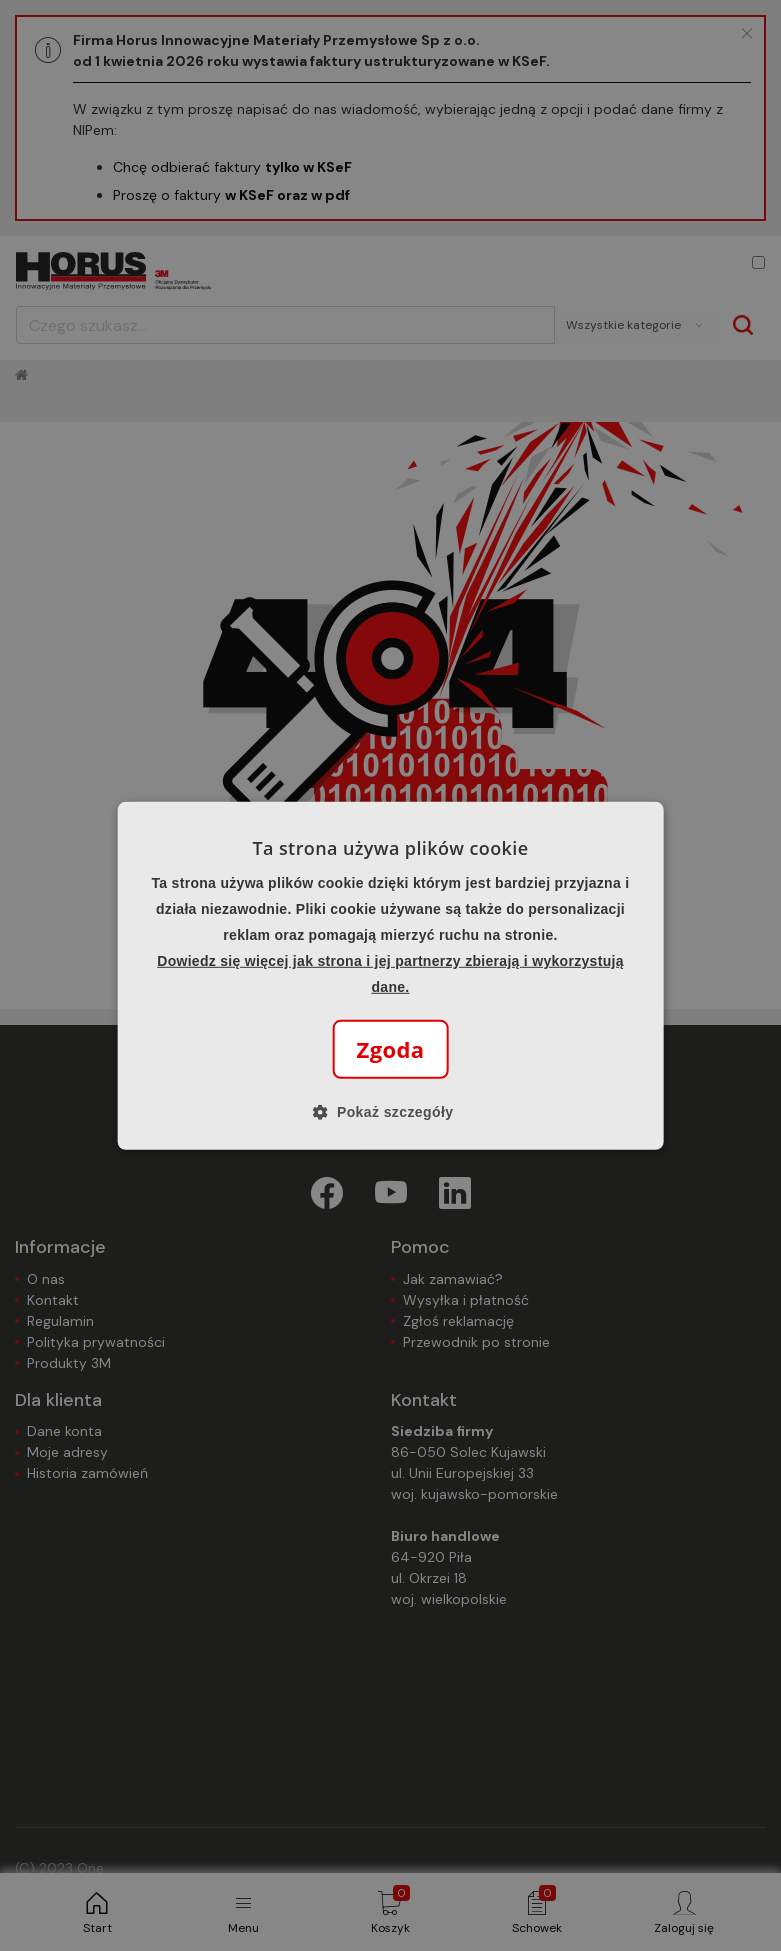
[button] (391, 1112)
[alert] (390, 975)
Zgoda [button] (391, 1049)
